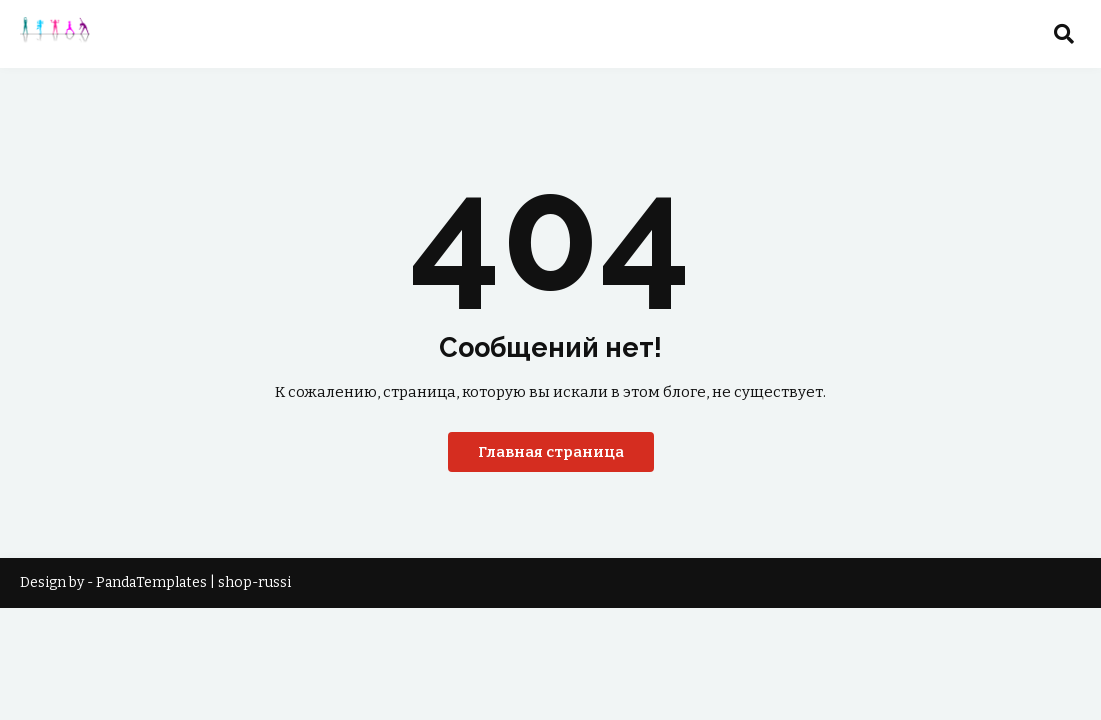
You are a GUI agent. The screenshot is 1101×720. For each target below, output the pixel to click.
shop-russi (254, 582)
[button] (1064, 34)
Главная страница (551, 452)
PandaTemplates (151, 582)
